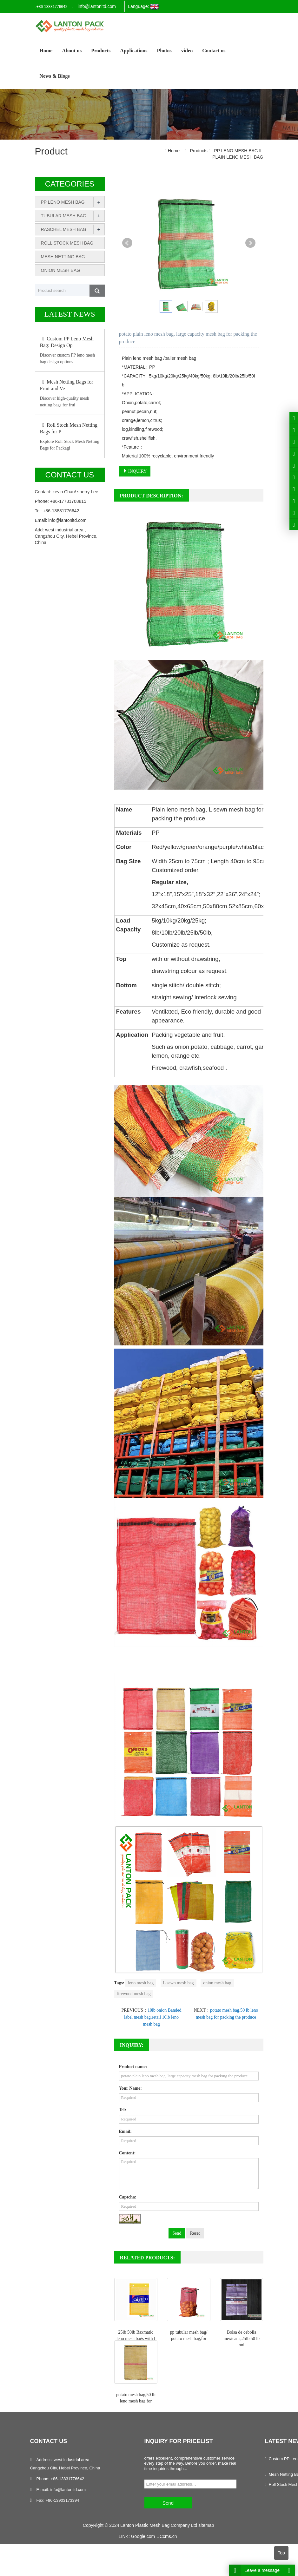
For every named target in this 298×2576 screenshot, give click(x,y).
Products (100, 50)
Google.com (143, 2536)
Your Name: (130, 2088)
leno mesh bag (141, 1983)
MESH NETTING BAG (63, 256)
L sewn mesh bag (178, 1983)
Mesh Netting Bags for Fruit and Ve (66, 385)
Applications (133, 50)
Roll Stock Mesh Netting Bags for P (68, 428)
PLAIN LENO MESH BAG (237, 157)
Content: (127, 2153)
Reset (195, 2233)
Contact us (213, 50)
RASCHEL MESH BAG (63, 229)
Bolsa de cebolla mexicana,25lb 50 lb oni (241, 2338)
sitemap (206, 2525)
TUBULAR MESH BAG (63, 215)
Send (176, 2233)
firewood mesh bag (134, 1993)
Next (250, 243)
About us (72, 50)
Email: (125, 2131)
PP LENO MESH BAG (236, 150)
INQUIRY (135, 471)
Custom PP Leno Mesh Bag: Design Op (67, 342)
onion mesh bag (217, 1983)
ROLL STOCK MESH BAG (67, 243)
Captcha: (127, 2197)
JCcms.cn (167, 2536)
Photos (164, 50)
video (187, 50)
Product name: (133, 2066)
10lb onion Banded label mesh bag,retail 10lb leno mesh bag (153, 2017)
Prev (127, 243)
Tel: (122, 2109)
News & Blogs (55, 76)
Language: (143, 7)
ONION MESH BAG (60, 270)
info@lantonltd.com (97, 6)
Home (46, 50)
